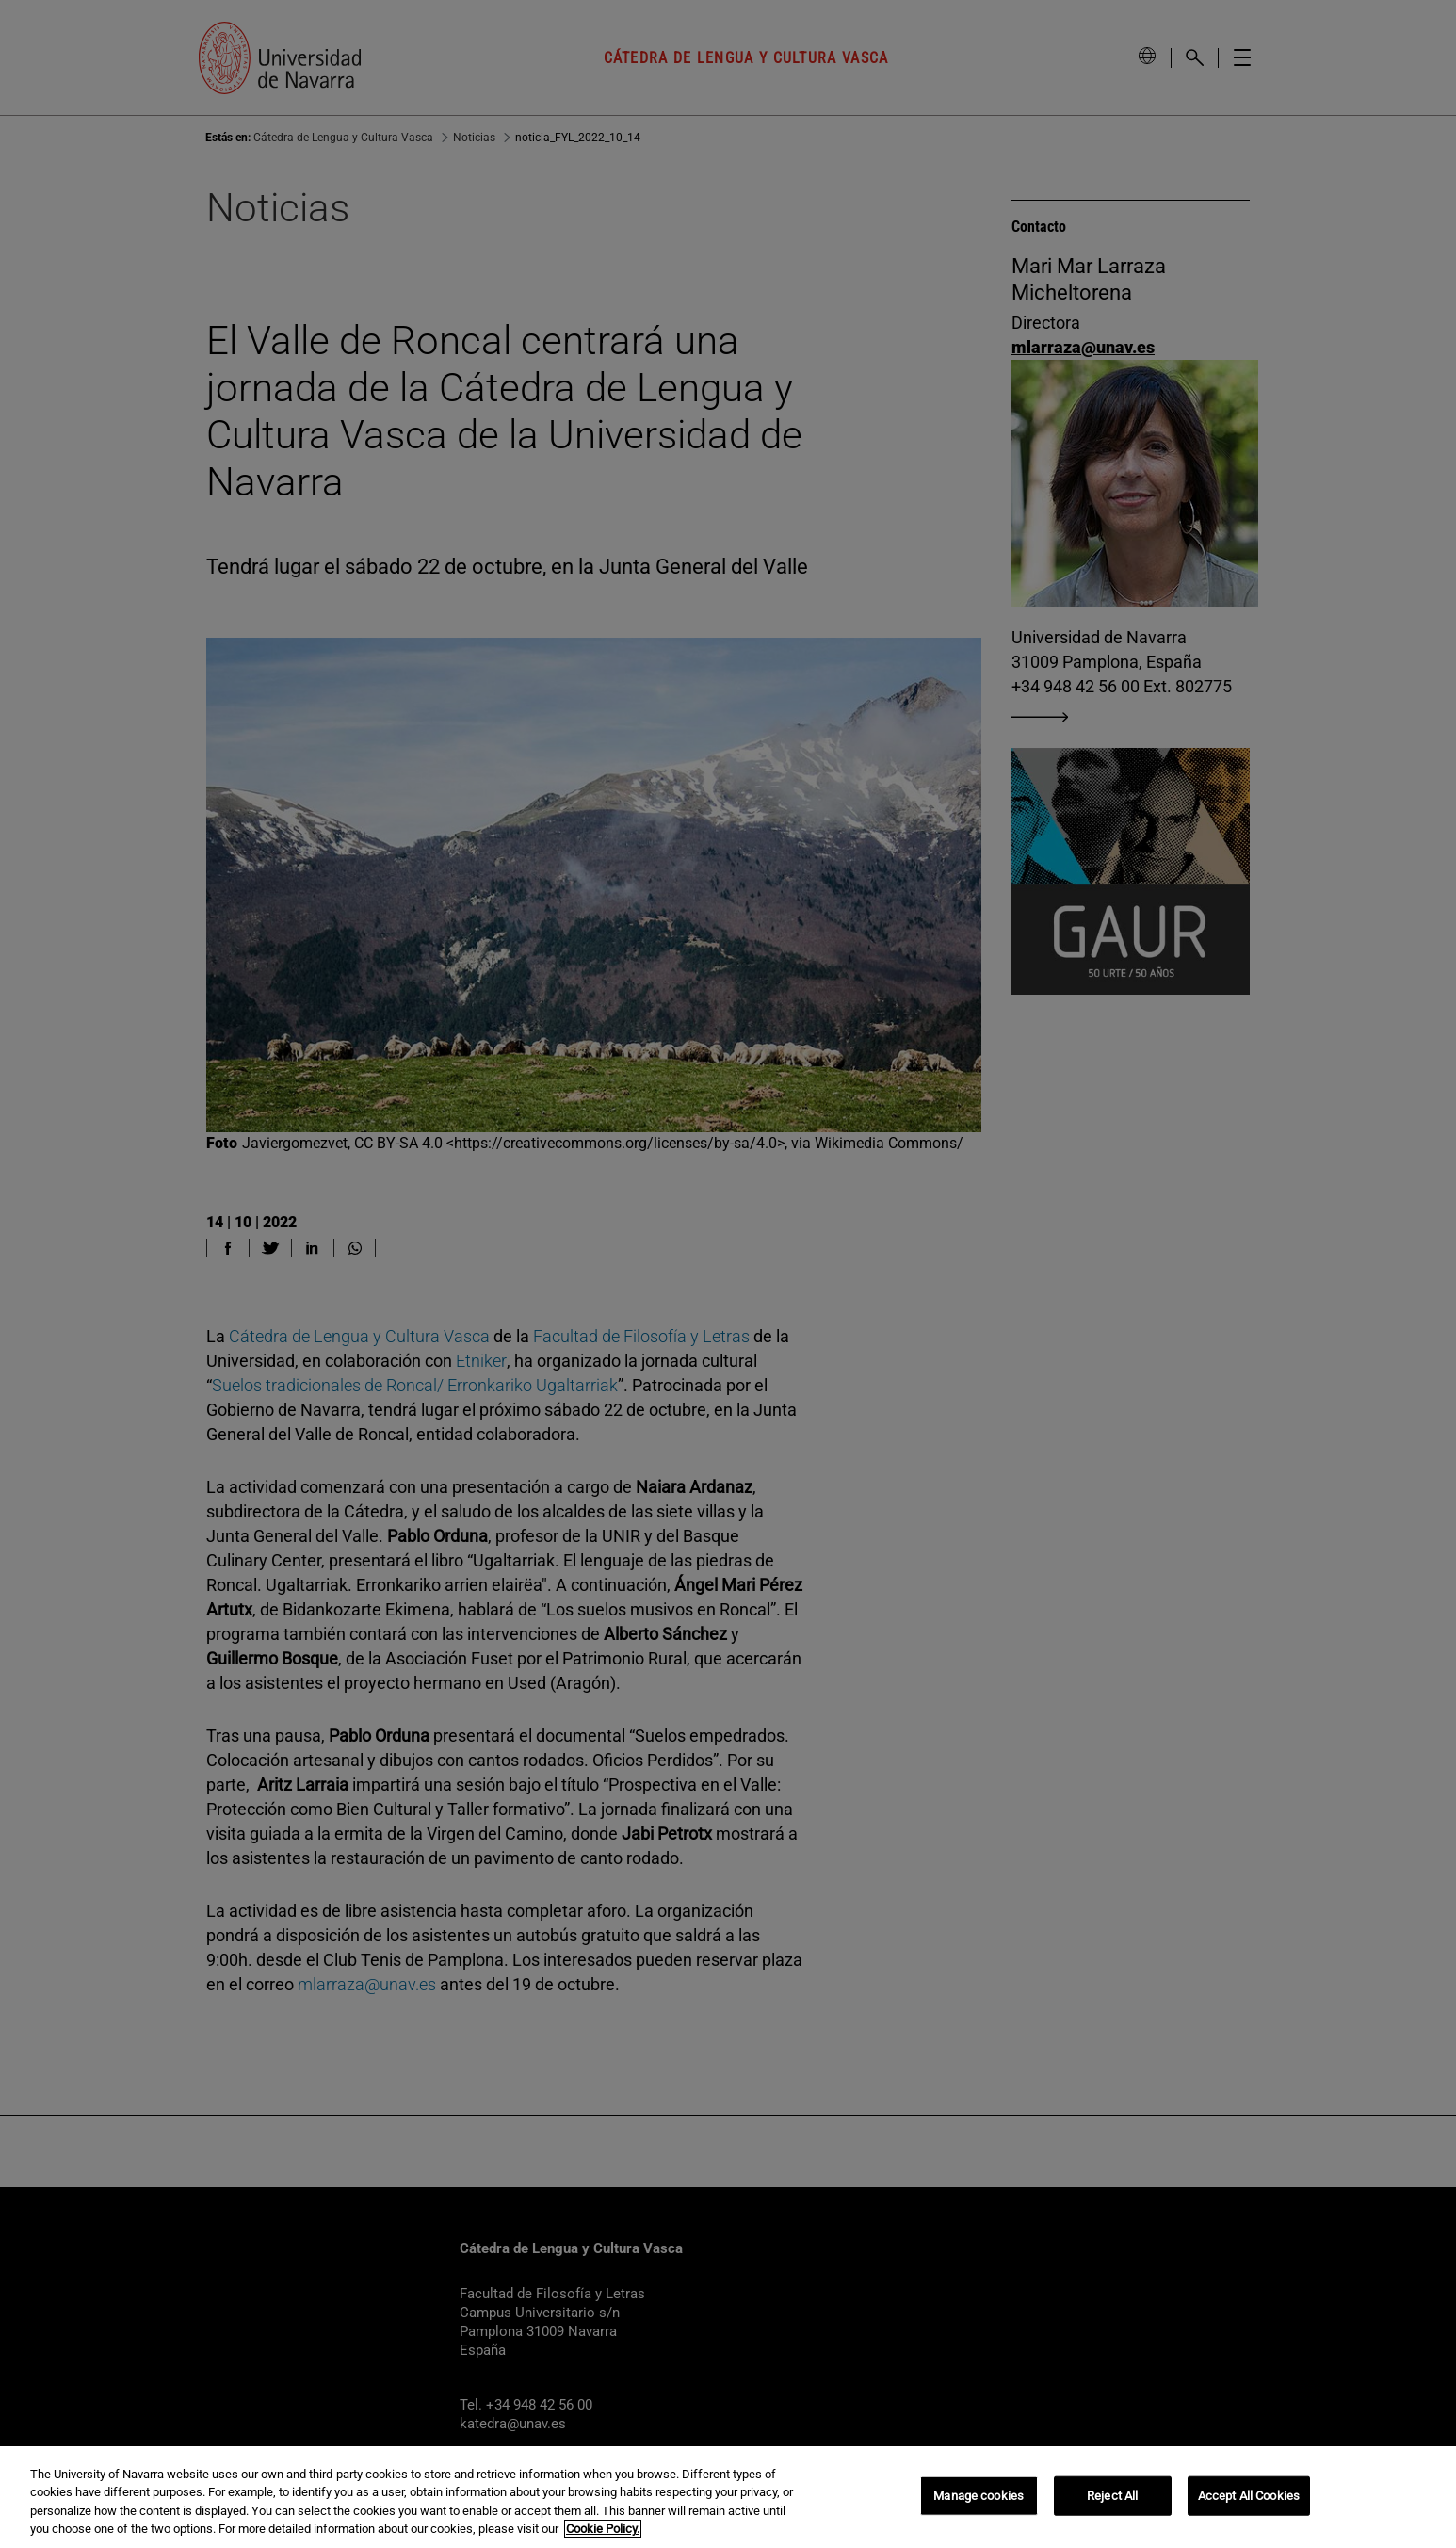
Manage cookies (978, 2496)
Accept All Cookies (1249, 2496)
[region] (728, 2497)
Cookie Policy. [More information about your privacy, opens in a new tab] (602, 2529)
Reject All (1112, 2496)
